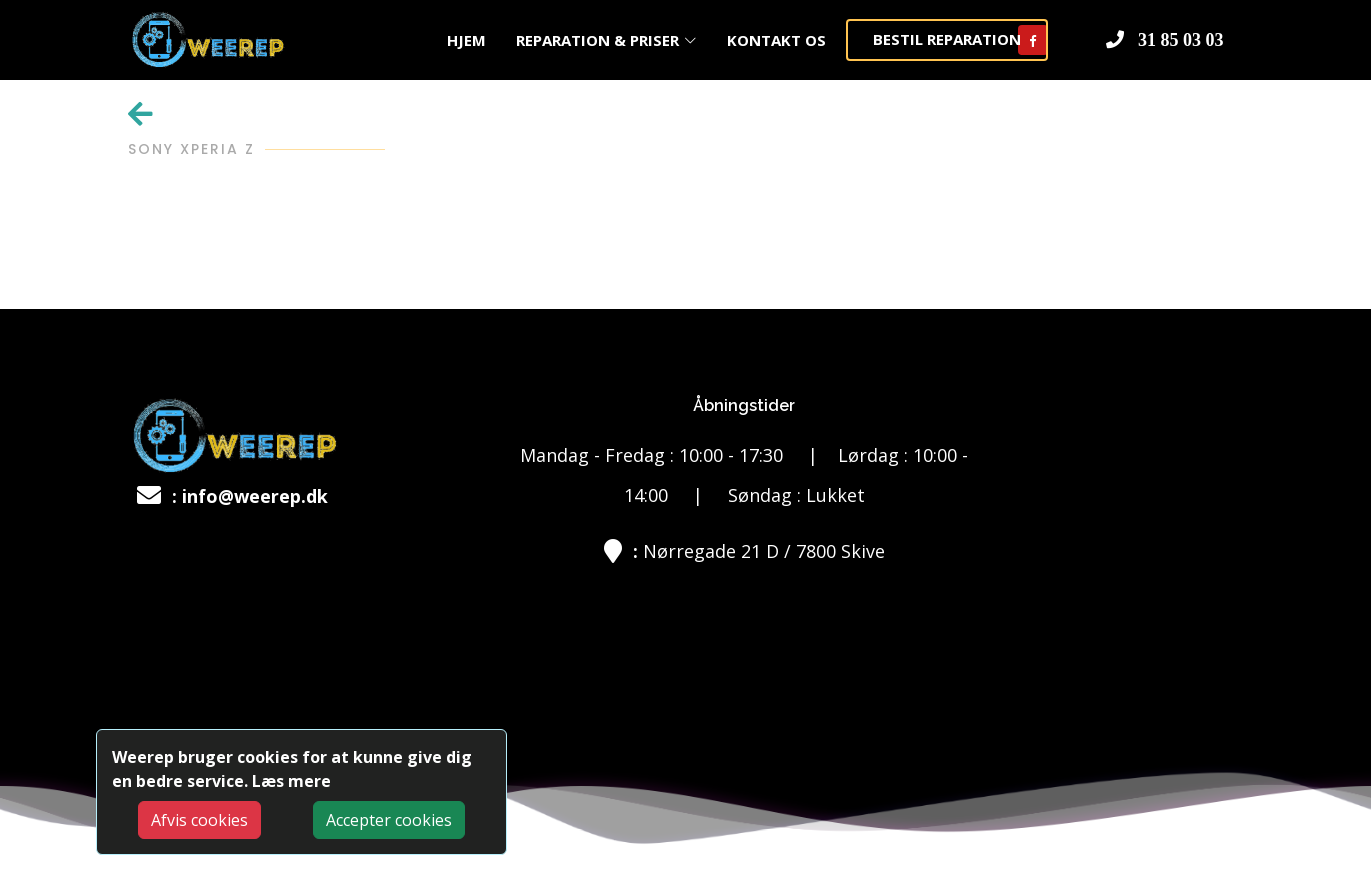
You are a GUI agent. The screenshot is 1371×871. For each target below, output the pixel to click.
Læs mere (291, 781)
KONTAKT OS (776, 40)
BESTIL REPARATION (947, 39)
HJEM (466, 40)
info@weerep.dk (255, 496)
